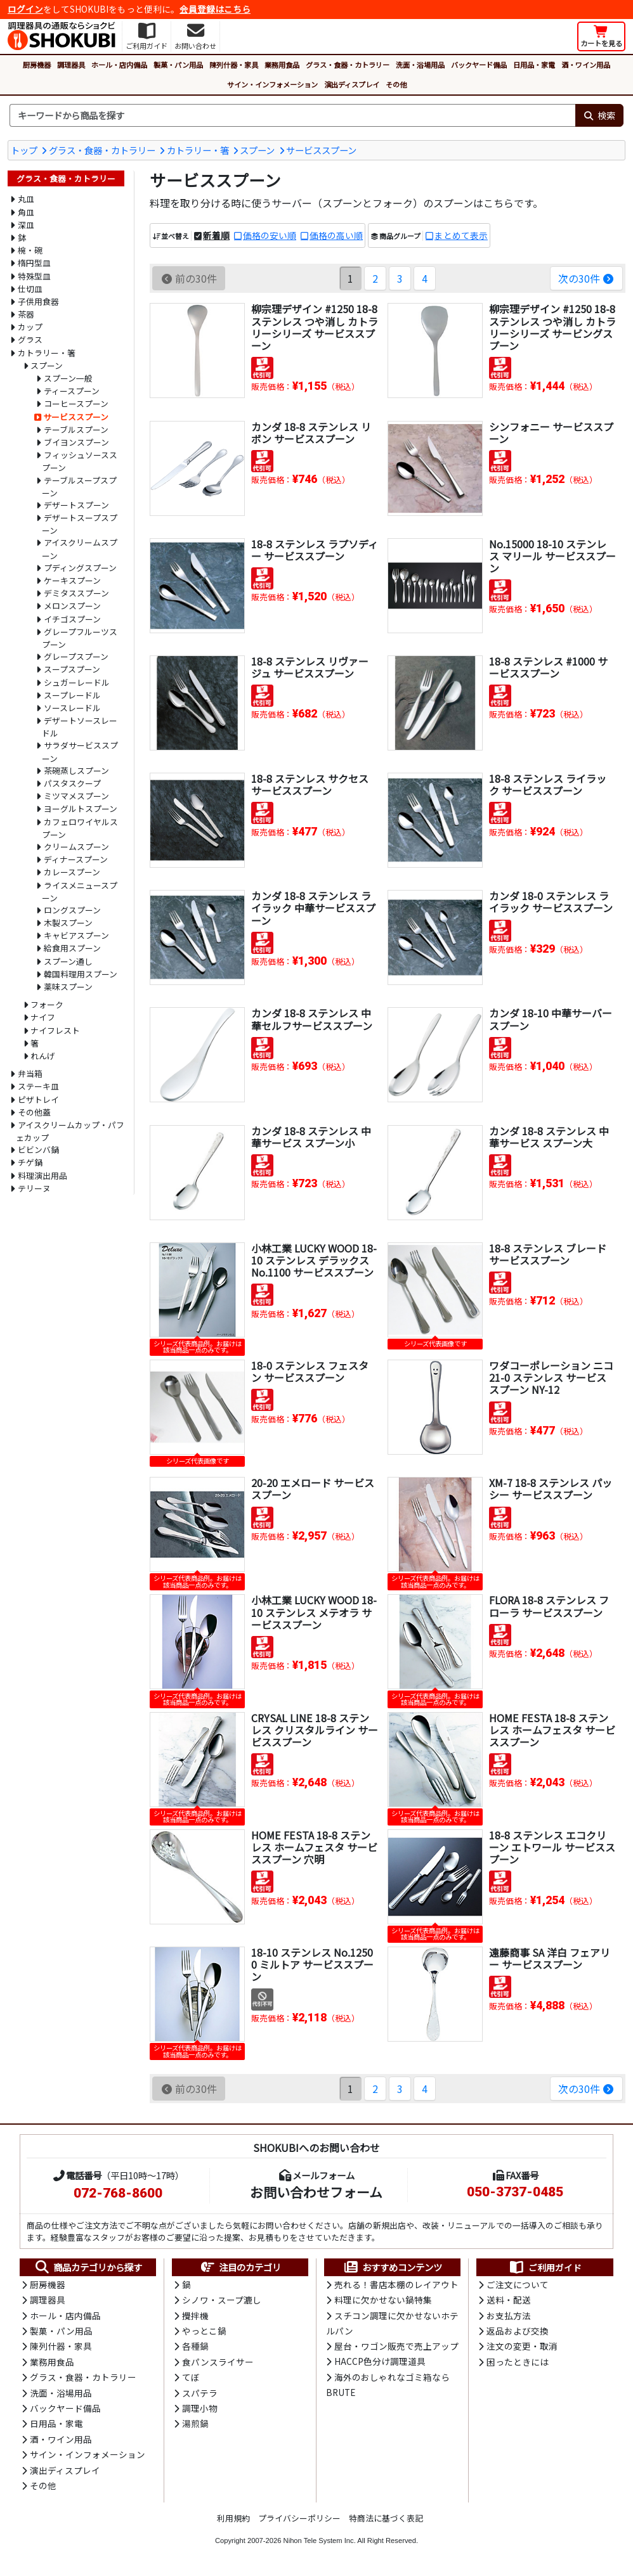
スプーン (257, 150)
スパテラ (200, 2392)
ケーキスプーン (72, 580)
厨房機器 (37, 65)
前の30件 (188, 278)
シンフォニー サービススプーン (551, 432)
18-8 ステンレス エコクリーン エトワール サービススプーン (552, 1847)
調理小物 (200, 2408)
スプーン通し (68, 961)
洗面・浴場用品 (420, 65)
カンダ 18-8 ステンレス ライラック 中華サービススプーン (313, 907)
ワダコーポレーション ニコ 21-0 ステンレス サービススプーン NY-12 (551, 1377)
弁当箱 (30, 1073)
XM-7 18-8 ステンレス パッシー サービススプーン (550, 1488)
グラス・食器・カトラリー (347, 65)
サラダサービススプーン (80, 751)
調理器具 (71, 65)
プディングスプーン (80, 568)
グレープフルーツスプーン (79, 638)
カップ (30, 327)
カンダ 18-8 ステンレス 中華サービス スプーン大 (549, 1136)
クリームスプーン (76, 846)
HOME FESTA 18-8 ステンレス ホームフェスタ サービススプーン (552, 1729)
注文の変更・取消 (522, 2346)
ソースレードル (72, 708)
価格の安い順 (269, 235)
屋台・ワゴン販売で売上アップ (396, 2346)
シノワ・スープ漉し (221, 2299)
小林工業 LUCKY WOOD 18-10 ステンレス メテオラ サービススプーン (314, 1612)
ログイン (25, 9)
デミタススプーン (76, 593)
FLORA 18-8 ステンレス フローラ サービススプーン (549, 1606)
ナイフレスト (55, 1030)
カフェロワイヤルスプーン (80, 828)
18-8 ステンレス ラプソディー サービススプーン (314, 550)
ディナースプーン (76, 859)
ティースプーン (72, 391)
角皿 (26, 212)
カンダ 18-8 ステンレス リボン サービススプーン (311, 432)
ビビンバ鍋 (38, 1149)
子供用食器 (38, 301)
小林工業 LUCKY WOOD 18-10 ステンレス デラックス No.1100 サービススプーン (314, 1260)
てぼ (191, 2377)
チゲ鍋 (30, 1162)
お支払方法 (508, 2315)
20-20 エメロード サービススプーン (312, 1488)
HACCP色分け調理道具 (380, 2361)
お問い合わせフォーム (316, 2191)
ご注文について (517, 2284)
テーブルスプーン (76, 429)
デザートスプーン (76, 505)
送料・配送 (508, 2299)
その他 (396, 84)
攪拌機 (195, 2315)
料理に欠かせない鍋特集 (383, 2299)
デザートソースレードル (79, 726)
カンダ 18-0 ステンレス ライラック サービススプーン (551, 901)
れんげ (42, 1056)
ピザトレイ (38, 1099)
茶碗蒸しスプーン (76, 770)
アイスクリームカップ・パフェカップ (70, 1131)
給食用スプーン (72, 948)
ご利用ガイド (545, 2267)
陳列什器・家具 (233, 65)
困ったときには (517, 2361)
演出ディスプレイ (351, 84)
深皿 (26, 225)
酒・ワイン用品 (585, 65)
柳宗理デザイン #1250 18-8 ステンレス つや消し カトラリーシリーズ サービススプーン (314, 327)
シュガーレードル (77, 682)
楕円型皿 (34, 263)
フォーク (46, 1004)
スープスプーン (72, 669)
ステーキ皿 (38, 1086)
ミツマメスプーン (76, 796)
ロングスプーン (72, 910)
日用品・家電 (534, 65)
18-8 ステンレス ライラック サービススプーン (547, 784)
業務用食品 (281, 65)
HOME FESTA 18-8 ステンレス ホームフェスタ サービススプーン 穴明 (314, 1847)
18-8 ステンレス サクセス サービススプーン (310, 784)
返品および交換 (517, 2330)
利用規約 (233, 2518)
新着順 (216, 235)
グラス (30, 339)
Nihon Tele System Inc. (320, 2540)
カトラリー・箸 (198, 150)
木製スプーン (68, 923)
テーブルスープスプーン (79, 486)
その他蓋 (34, 1112)
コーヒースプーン (76, 403)
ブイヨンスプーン (76, 442)
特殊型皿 (34, 276)
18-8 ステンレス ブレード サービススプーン (547, 1254)
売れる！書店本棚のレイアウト (396, 2284)
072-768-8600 (118, 2193)
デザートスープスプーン (79, 524)
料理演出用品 (42, 1175)
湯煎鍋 (195, 2423)
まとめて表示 (461, 235)
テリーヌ (34, 1188)
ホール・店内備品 (119, 65)
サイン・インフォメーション (272, 84)
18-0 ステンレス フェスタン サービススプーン (310, 1371)
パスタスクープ (72, 783)
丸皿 (26, 199)
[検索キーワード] (292, 115)
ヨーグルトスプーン (80, 808)
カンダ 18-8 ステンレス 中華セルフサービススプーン (311, 1019)
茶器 (26, 314)
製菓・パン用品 (178, 65)
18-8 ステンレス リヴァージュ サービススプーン (310, 667)
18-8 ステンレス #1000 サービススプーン (548, 667)
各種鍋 (195, 2346)
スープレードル (72, 695)
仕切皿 (30, 289)
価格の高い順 (336, 235)
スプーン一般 (68, 378)
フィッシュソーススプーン (79, 461)
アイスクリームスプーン (79, 548)
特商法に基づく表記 (386, 2518)
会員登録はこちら (215, 9)
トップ (24, 150)
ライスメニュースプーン (79, 891)
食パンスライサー (218, 2361)
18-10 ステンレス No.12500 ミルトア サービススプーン (312, 1964)
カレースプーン (72, 872)
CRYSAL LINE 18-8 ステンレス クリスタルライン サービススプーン (314, 1729)
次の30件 (586, 278)
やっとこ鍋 (204, 2330)
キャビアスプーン (76, 935)
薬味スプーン (68, 987)
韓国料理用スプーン (80, 974)
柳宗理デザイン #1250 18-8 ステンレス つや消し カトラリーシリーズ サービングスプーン (552, 327)
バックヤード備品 (479, 65)
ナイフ (42, 1017)
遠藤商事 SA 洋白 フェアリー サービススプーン (549, 1958)
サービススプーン (321, 150)
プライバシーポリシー (299, 2518)
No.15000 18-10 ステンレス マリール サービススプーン (552, 556)
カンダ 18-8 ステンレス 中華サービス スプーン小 (311, 1136)
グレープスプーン (76, 656)
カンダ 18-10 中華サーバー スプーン (550, 1019)
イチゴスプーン (72, 619)
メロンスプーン (72, 606)
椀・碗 (30, 250)
